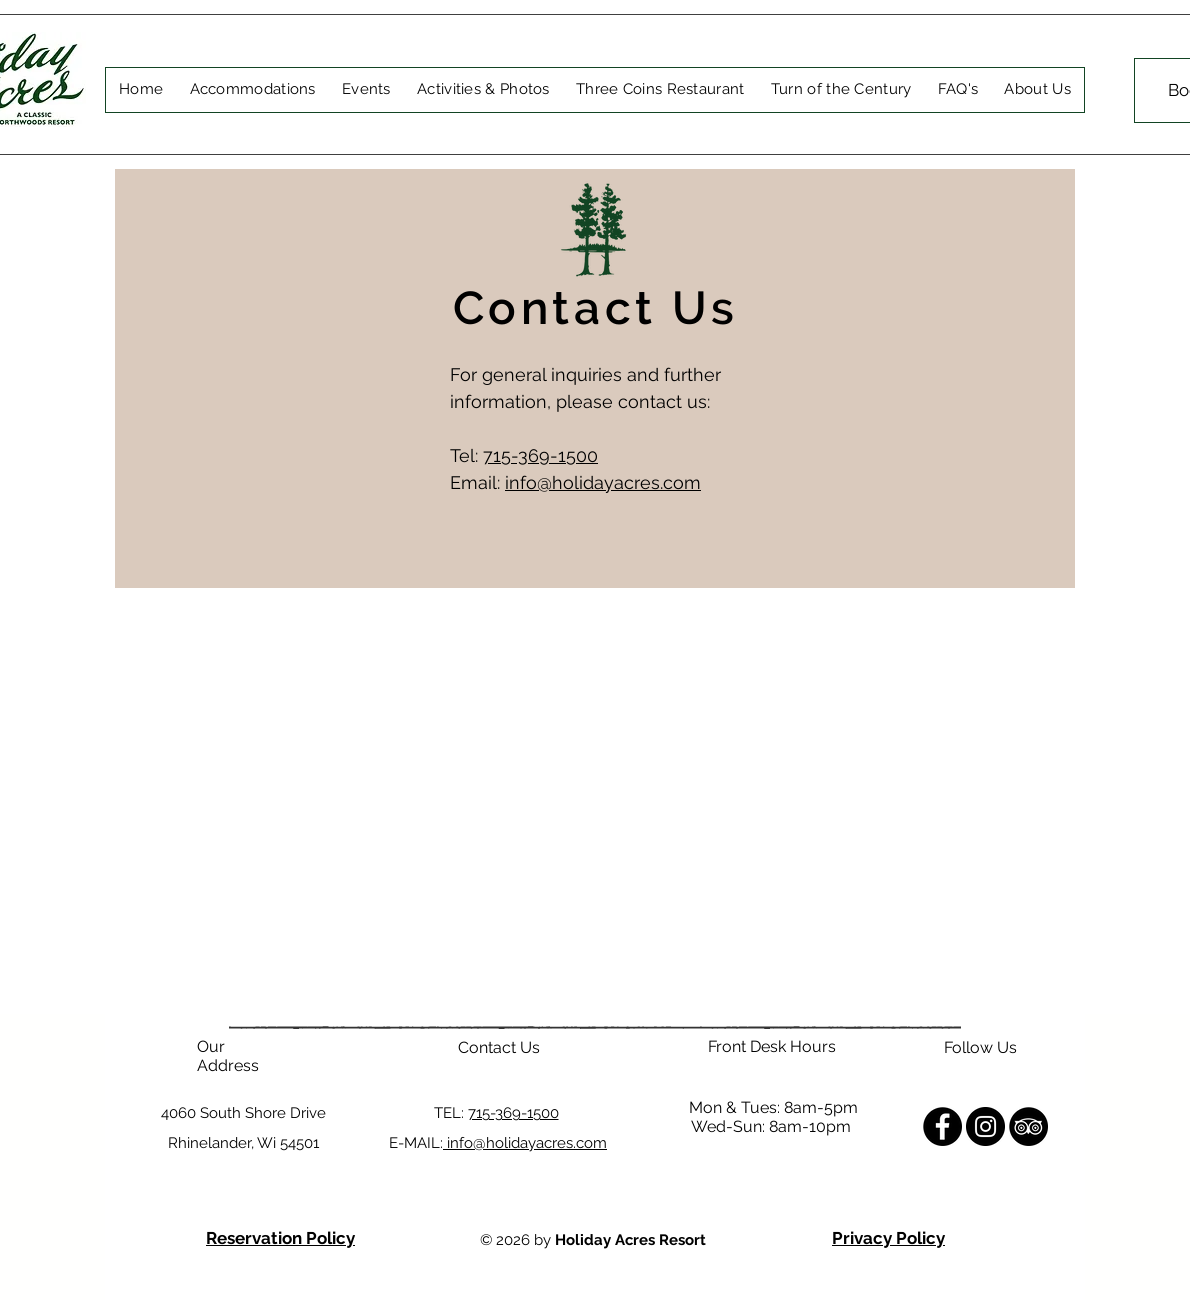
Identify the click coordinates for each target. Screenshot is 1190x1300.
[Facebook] (942, 1126)
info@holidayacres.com (603, 482)
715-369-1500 (540, 455)
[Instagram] (985, 1126)
